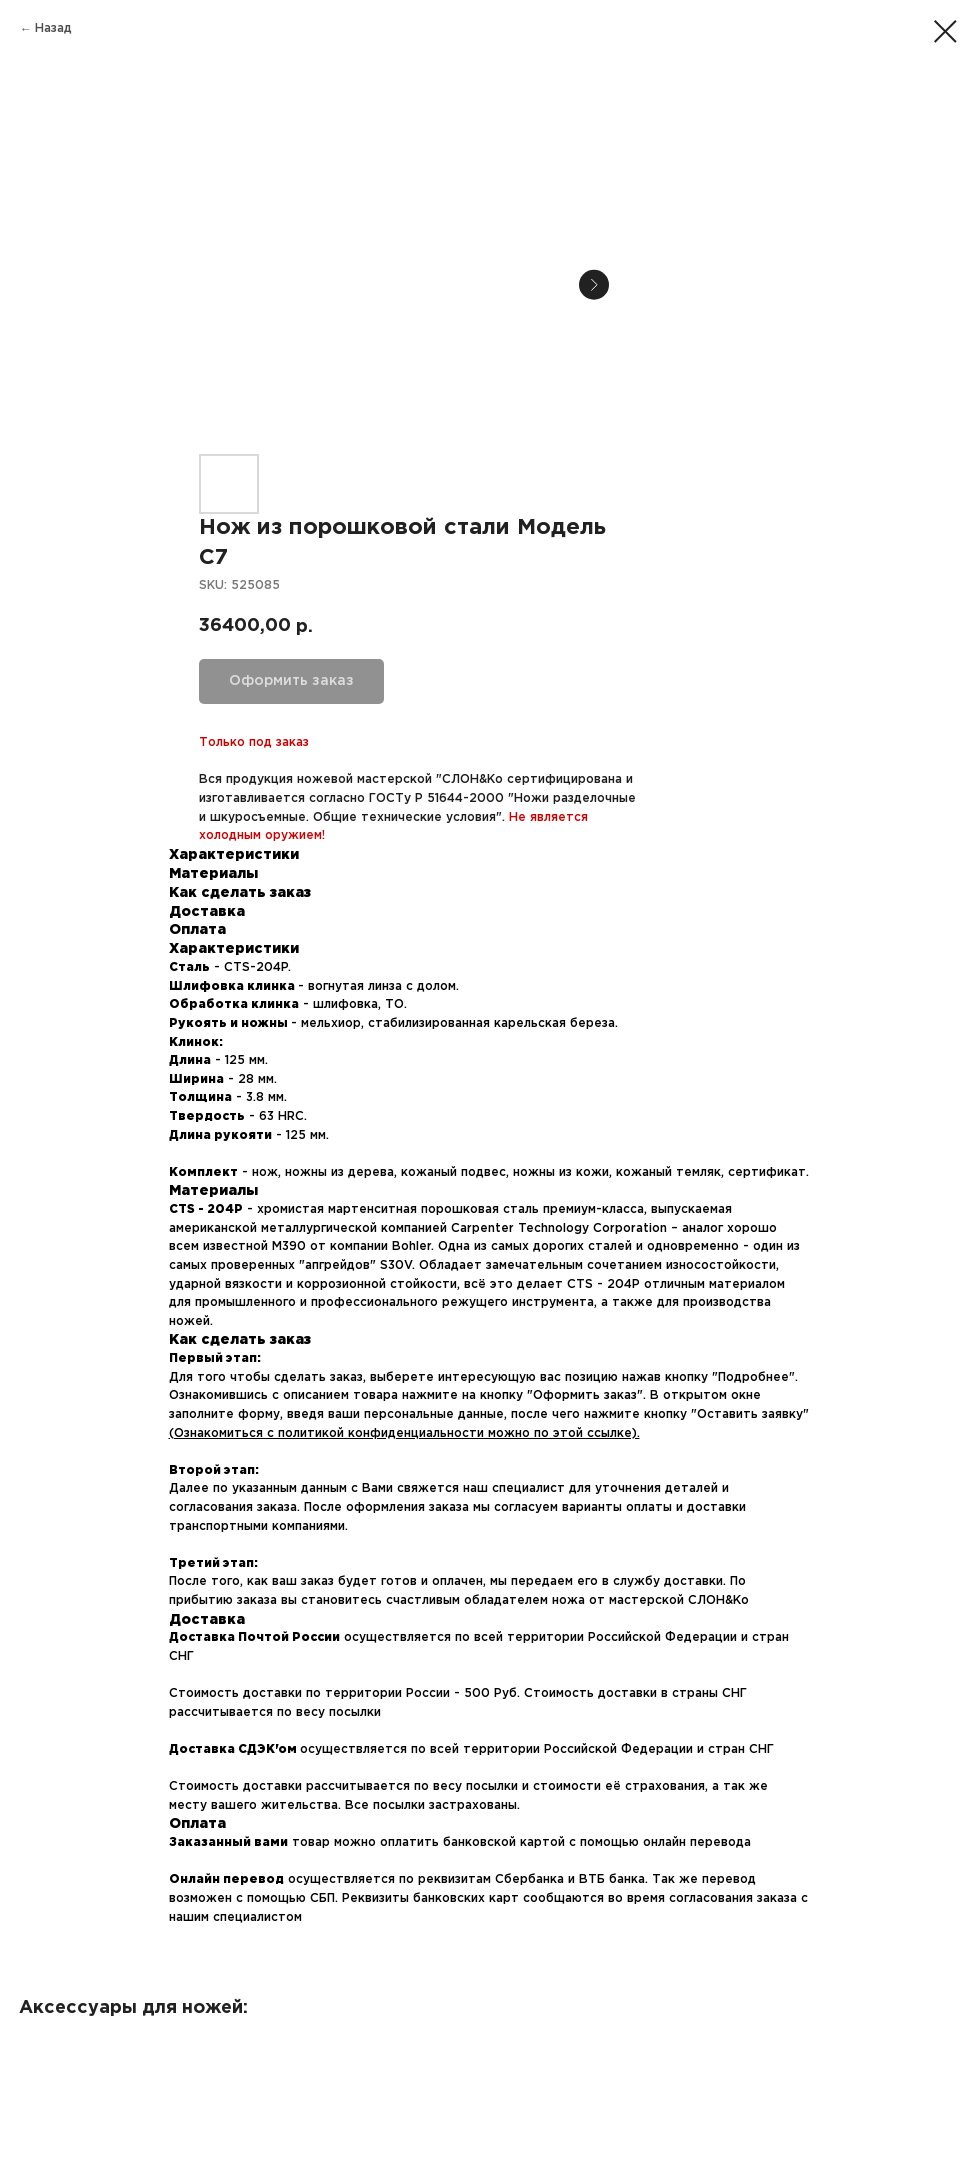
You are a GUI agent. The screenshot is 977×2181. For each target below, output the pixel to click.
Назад (53, 28)
